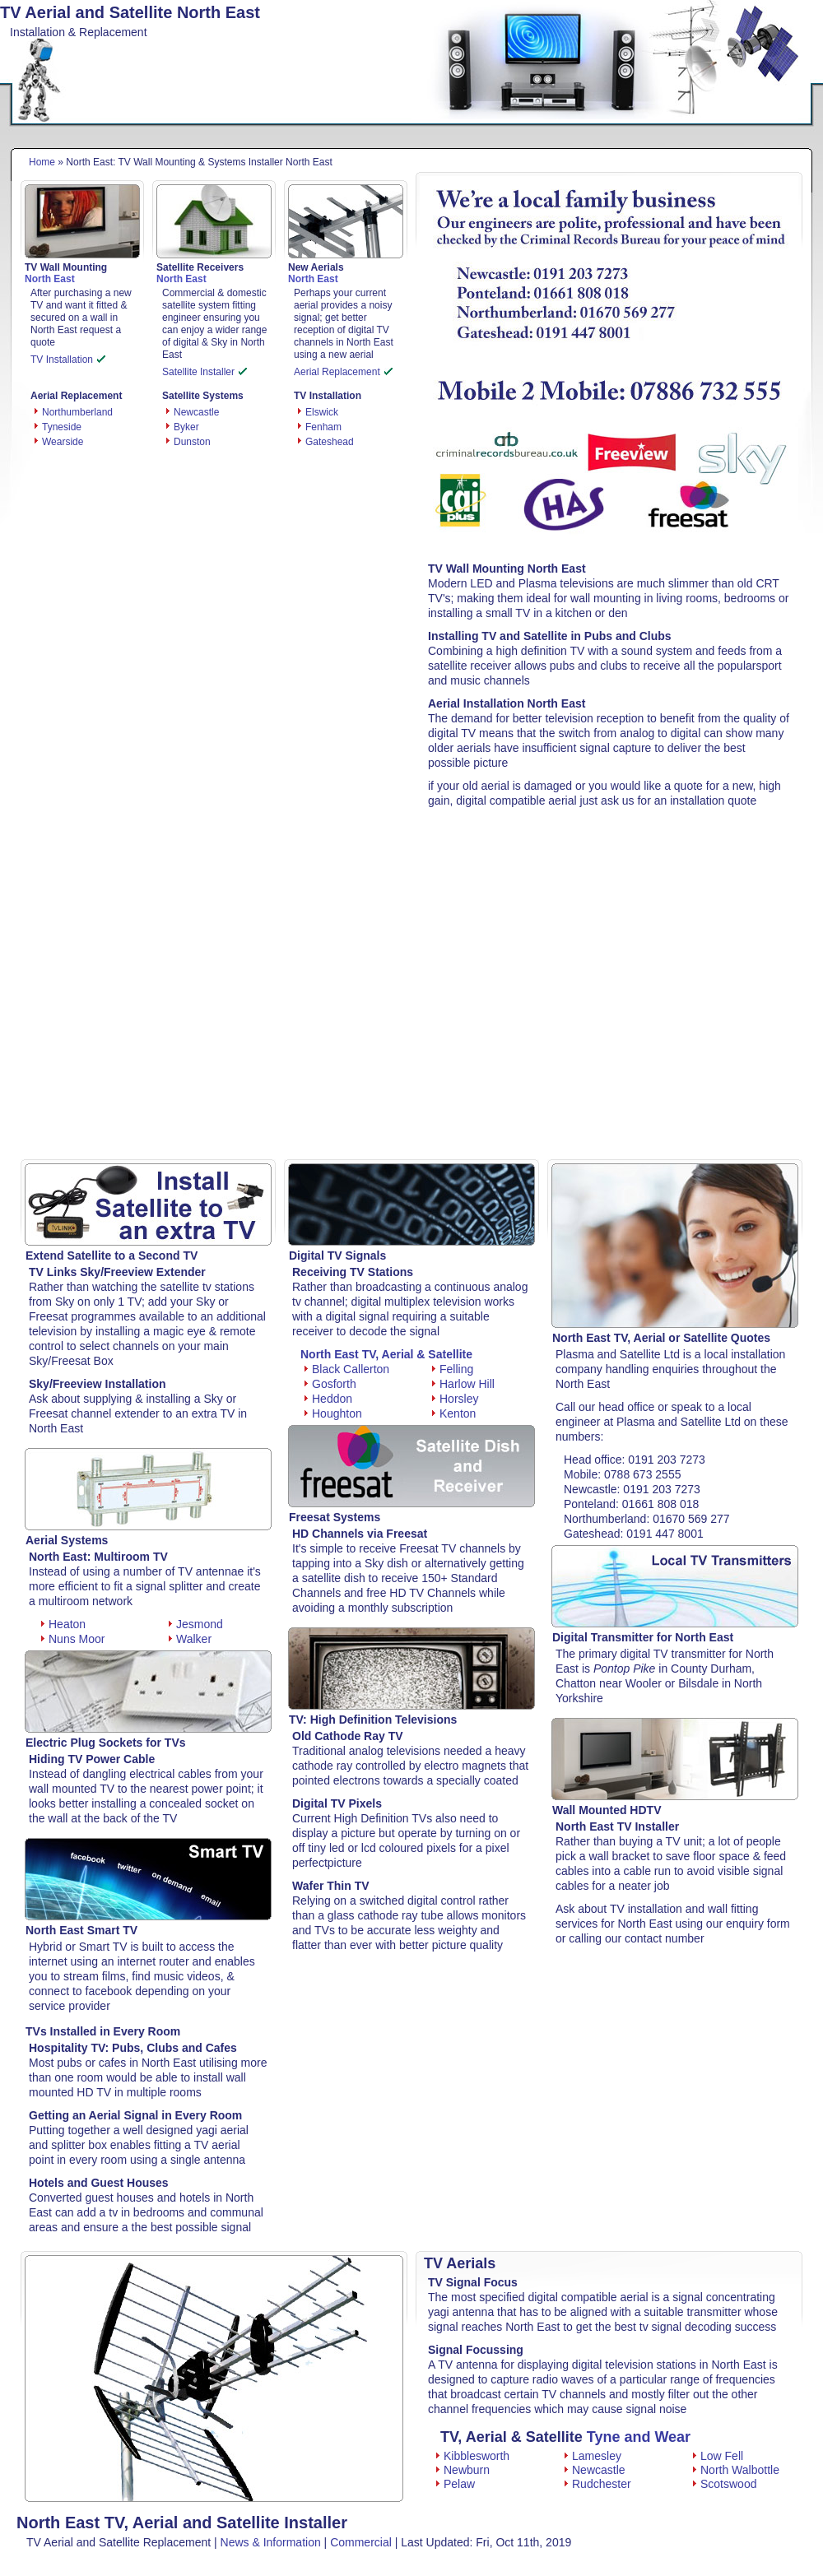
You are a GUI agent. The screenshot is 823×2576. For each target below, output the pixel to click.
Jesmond (196, 1624)
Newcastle (196, 412)
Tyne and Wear (638, 2437)
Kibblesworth (472, 2455)
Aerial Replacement (343, 372)
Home (42, 162)
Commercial (361, 2542)
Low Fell (718, 2455)
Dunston (192, 442)
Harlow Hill (463, 1383)
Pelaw (455, 2483)
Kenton (454, 1413)
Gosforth (330, 1383)
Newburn (463, 2469)
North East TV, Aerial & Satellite (386, 1354)
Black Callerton (347, 1369)
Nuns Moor (73, 1638)
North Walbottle (736, 2469)
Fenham (323, 427)
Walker (190, 1638)
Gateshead (329, 442)
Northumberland (77, 412)
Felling (452, 1369)
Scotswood (724, 2483)
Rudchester (598, 2483)
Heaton (63, 1624)
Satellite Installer (204, 372)
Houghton (333, 1413)
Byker (186, 427)
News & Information (271, 2542)
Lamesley (593, 2455)
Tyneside (61, 427)
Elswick (321, 412)
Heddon (328, 1398)
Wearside (62, 442)
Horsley (455, 1398)
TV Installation (67, 359)
